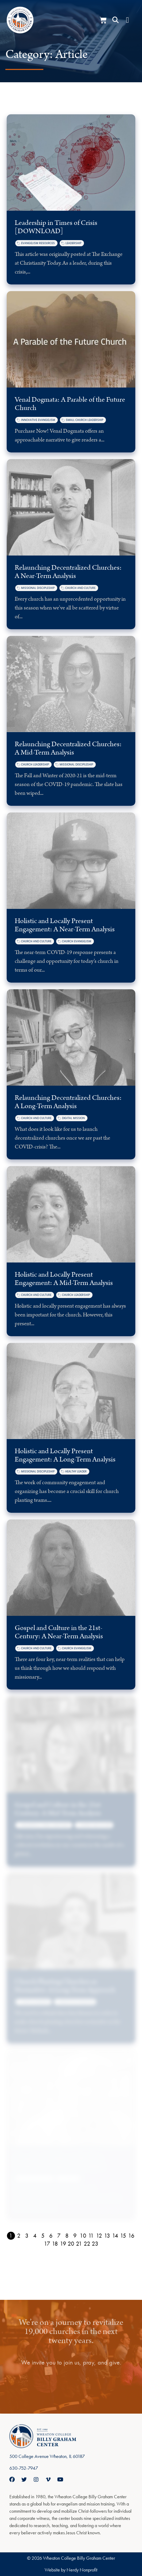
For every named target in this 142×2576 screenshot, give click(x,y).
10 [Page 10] (83, 2235)
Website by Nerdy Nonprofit (71, 2570)
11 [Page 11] (91, 2235)
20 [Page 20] (71, 2243)
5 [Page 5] (43, 2235)
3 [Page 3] (27, 2235)
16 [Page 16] (131, 2235)
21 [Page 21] (79, 2243)
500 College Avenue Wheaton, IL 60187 (47, 2456)
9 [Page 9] (75, 2235)
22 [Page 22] (87, 2243)
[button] (115, 20)
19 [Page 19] (63, 2243)
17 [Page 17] (47, 2243)
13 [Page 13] (107, 2235)
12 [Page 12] (99, 2235)
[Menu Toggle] (127, 20)
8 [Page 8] (67, 2235)
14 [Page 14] (115, 2235)
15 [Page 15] (123, 2235)
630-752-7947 (23, 2468)
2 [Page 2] (19, 2235)
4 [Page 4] (35, 2235)
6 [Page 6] (51, 2235)
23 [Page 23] (95, 2243)
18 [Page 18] (55, 2243)
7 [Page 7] (59, 2235)
